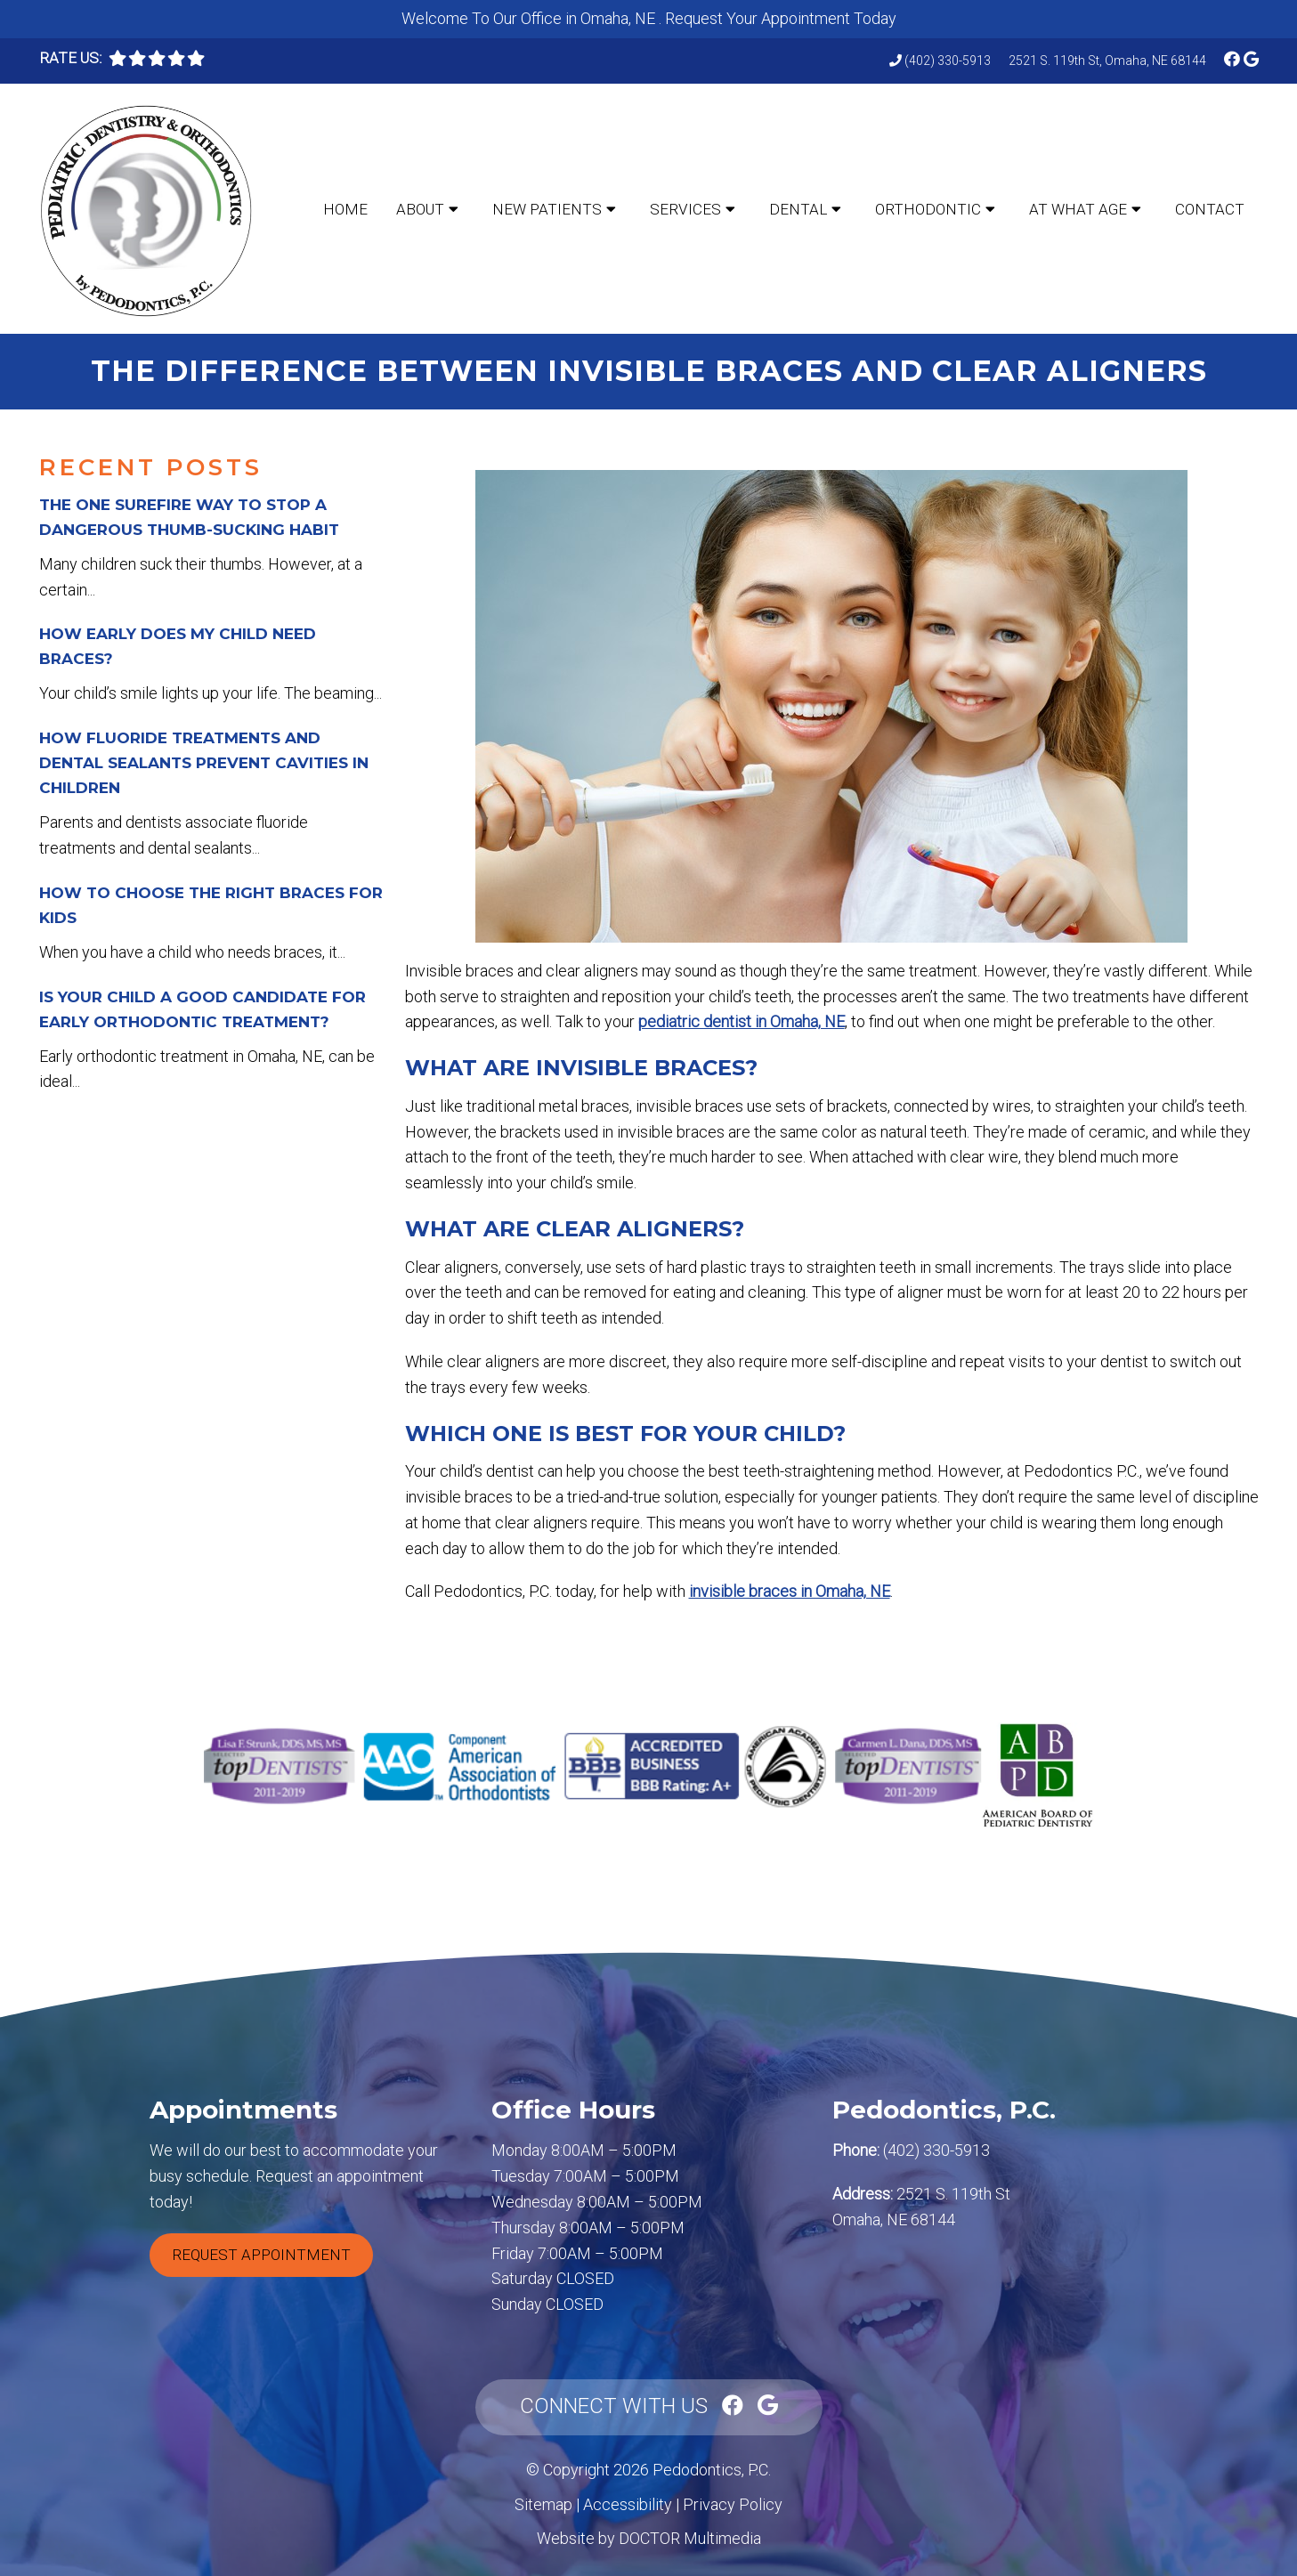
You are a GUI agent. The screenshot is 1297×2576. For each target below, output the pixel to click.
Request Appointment (261, 2255)
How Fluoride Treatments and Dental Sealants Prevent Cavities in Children (204, 763)
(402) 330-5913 (947, 60)
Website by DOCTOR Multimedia (649, 2538)
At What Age (1078, 209)
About (420, 209)
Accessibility (627, 2504)
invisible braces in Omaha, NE (789, 1591)
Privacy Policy (732, 2504)
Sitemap (543, 2504)
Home (345, 209)
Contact (1209, 209)
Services (685, 209)
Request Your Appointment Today (780, 18)
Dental (798, 209)
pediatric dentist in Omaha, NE (741, 1021)
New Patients (547, 209)
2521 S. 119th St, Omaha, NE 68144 (1107, 60)
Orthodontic (928, 209)
